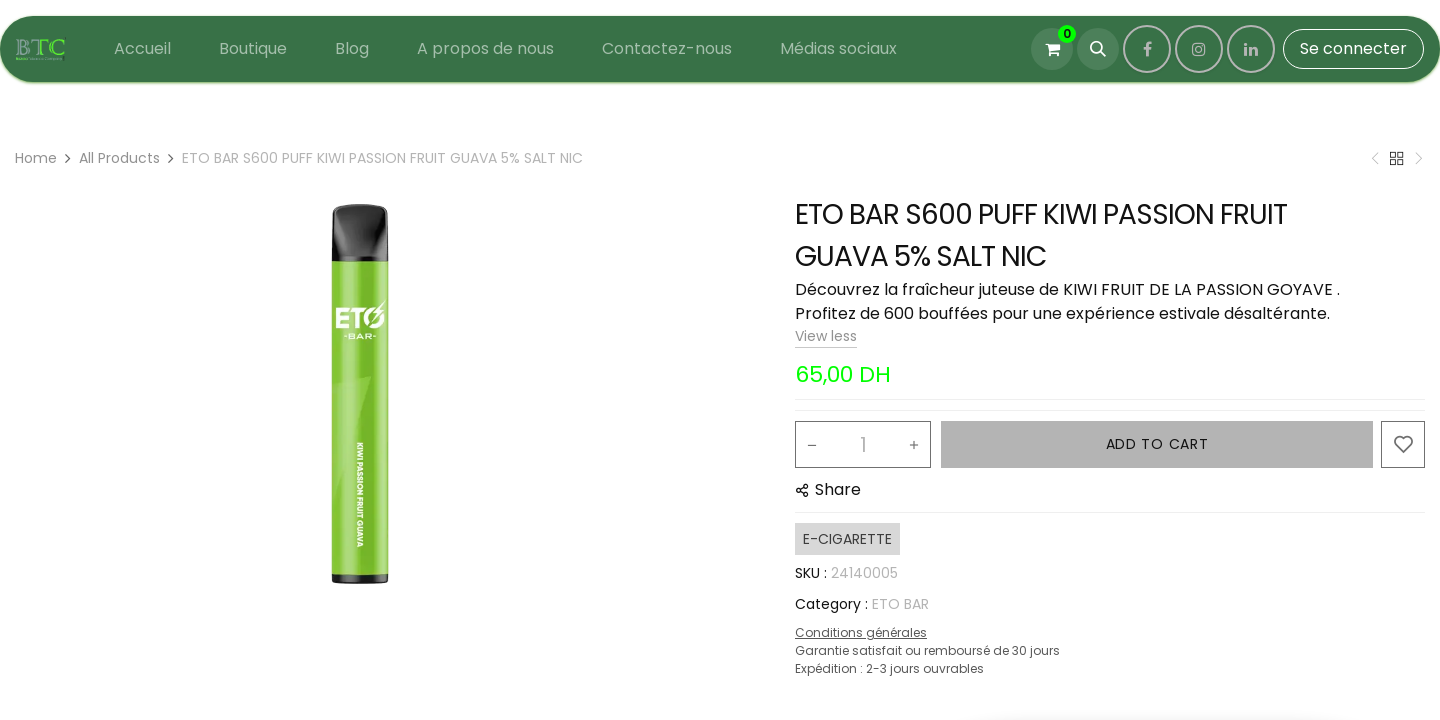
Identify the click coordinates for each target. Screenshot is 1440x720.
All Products (119, 158)
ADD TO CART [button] (1157, 444)
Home (36, 158)
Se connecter (1353, 48)
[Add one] (914, 445)
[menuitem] (142, 49)
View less (826, 336)
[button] (1098, 49)
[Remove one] (812, 445)
